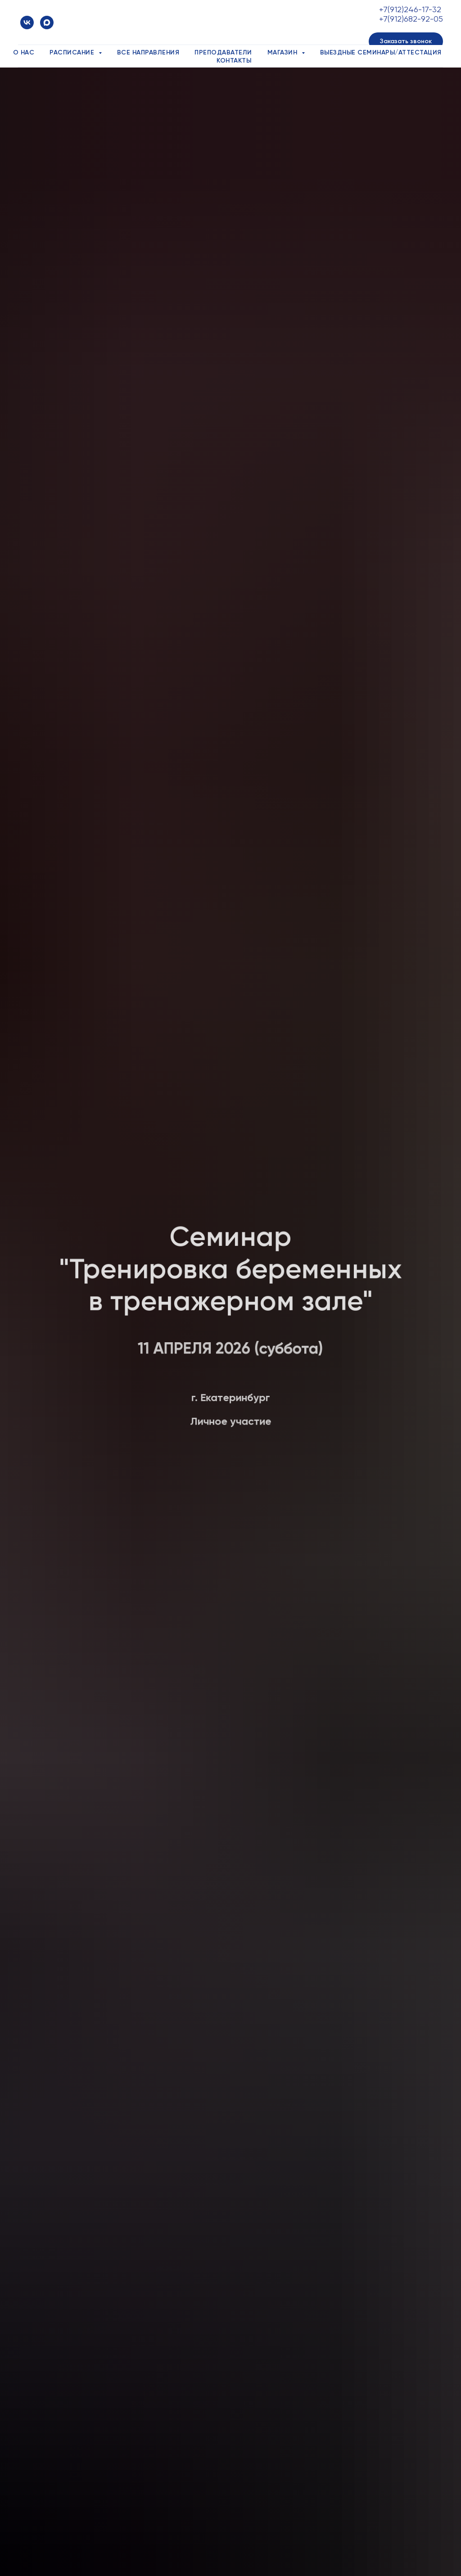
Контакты (234, 60)
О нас (24, 52)
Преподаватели (223, 52)
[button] (406, 41)
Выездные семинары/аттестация (381, 52)
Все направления (148, 52)
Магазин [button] (283, 52)
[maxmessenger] (47, 22)
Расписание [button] (73, 52)
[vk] (27, 22)
